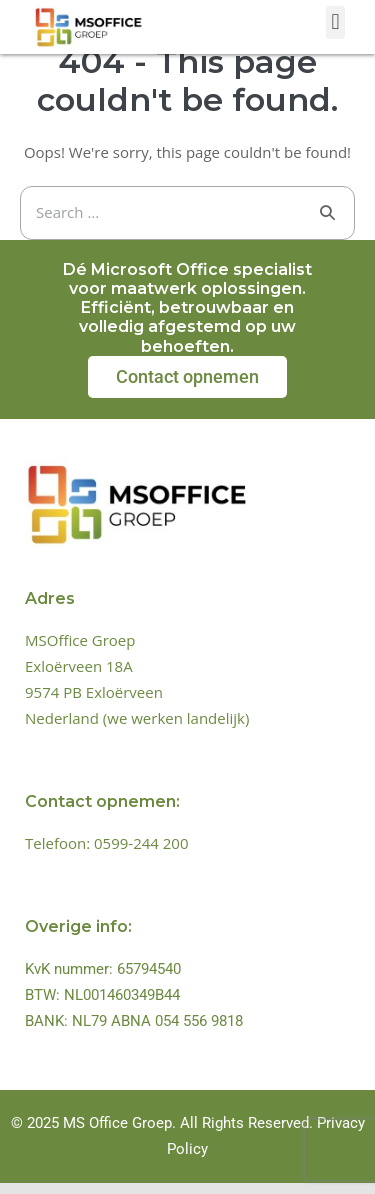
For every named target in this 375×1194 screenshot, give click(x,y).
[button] (335, 22)
